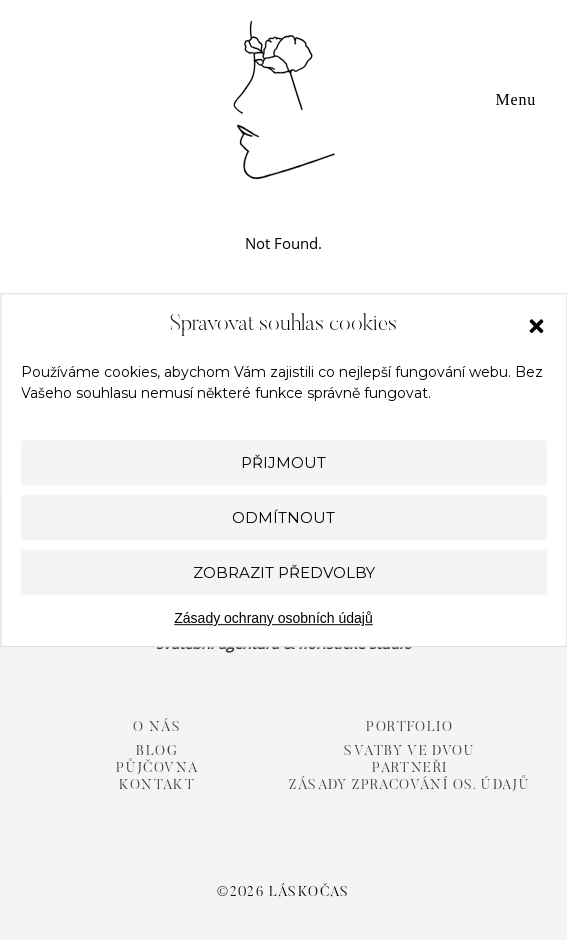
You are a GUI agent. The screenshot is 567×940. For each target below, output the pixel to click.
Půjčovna (157, 769)
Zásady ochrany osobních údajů (273, 618)
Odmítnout (283, 517)
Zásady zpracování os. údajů (409, 786)
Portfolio (409, 728)
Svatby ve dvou (409, 752)
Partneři (409, 769)
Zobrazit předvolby (284, 572)
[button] (536, 326)
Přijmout (283, 462)
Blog (157, 752)
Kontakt (157, 786)
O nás (157, 728)
